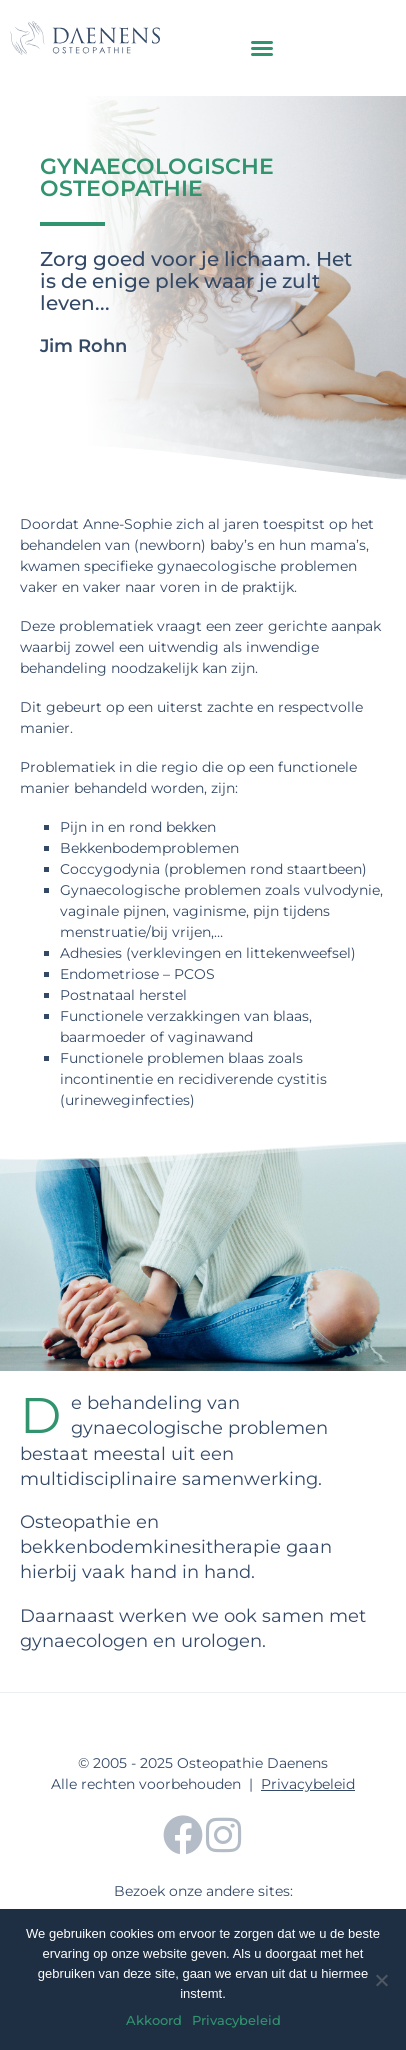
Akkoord (154, 2020)
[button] (262, 48)
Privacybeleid (308, 1784)
